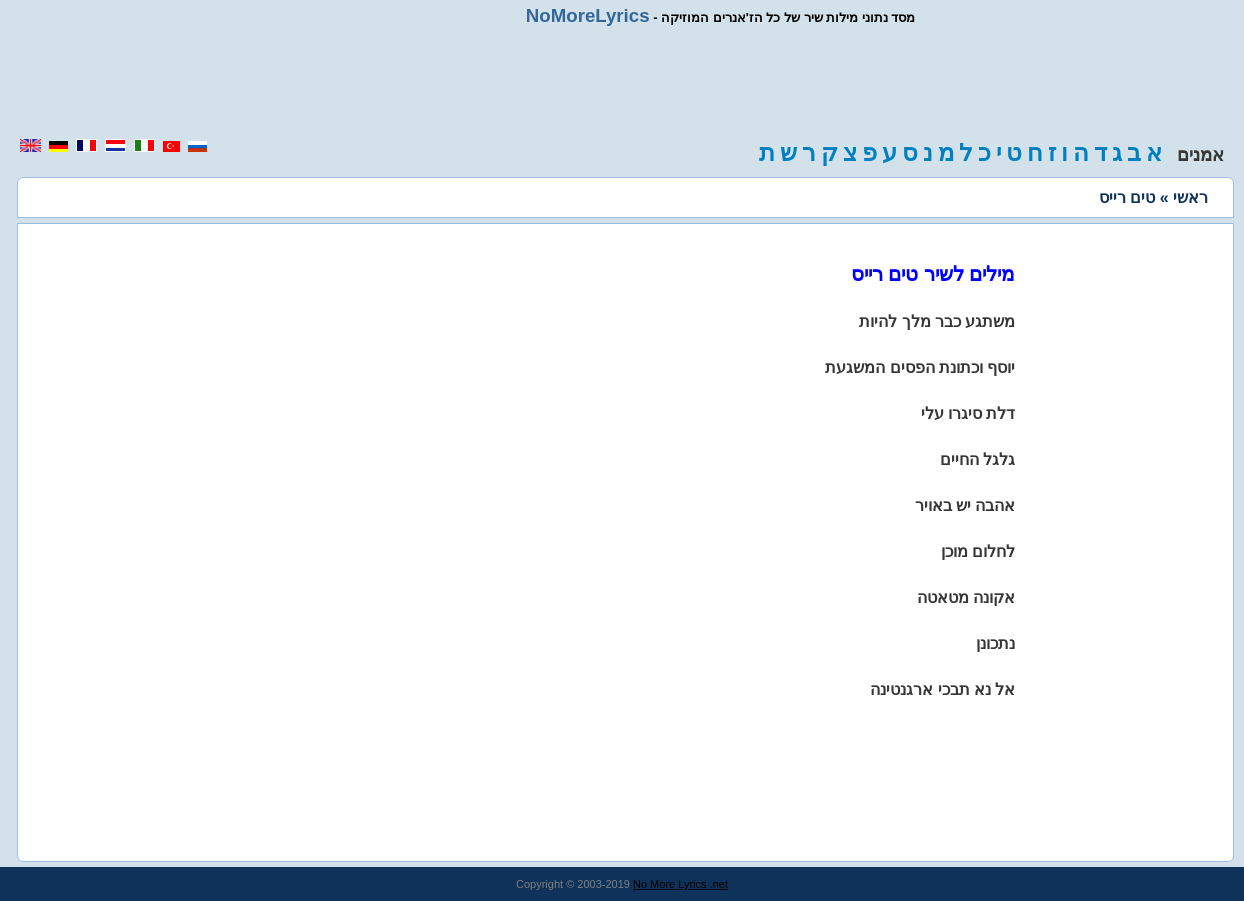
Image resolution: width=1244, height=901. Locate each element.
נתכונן (995, 643)
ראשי (1190, 197)
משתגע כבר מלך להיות (937, 321)
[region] (622, 82)
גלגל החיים (977, 459)
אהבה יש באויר (965, 505)
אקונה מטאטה (966, 597)
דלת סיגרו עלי (968, 413)
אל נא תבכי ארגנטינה (942, 689)
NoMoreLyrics (588, 15)
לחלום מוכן (978, 551)
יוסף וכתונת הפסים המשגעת (920, 367)
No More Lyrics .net (680, 884)
